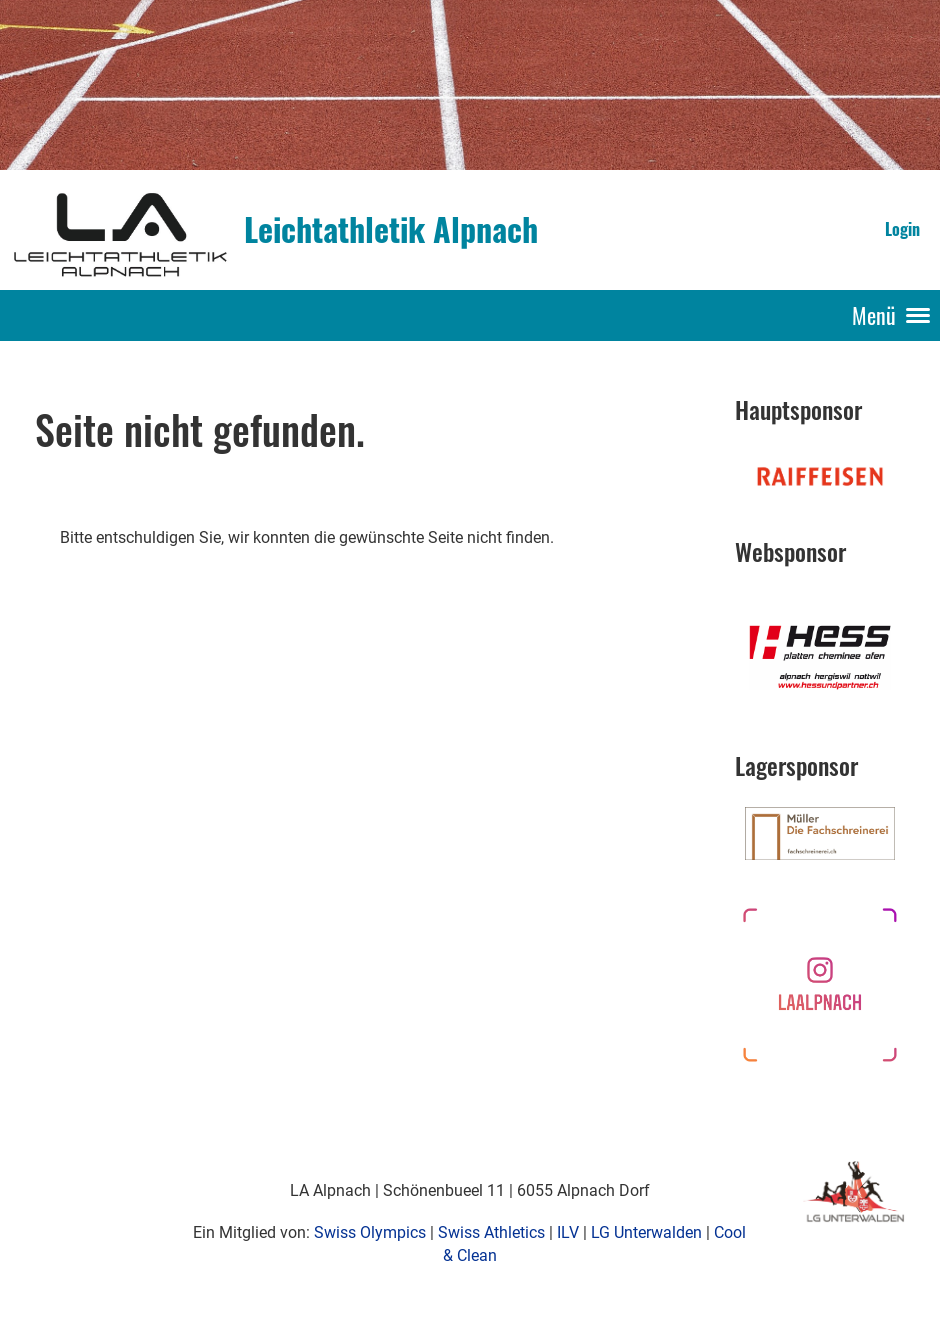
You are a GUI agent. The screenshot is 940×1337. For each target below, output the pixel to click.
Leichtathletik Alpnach (391, 229)
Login (902, 229)
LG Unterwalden (646, 1232)
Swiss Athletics (491, 1232)
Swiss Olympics (370, 1232)
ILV (568, 1232)
